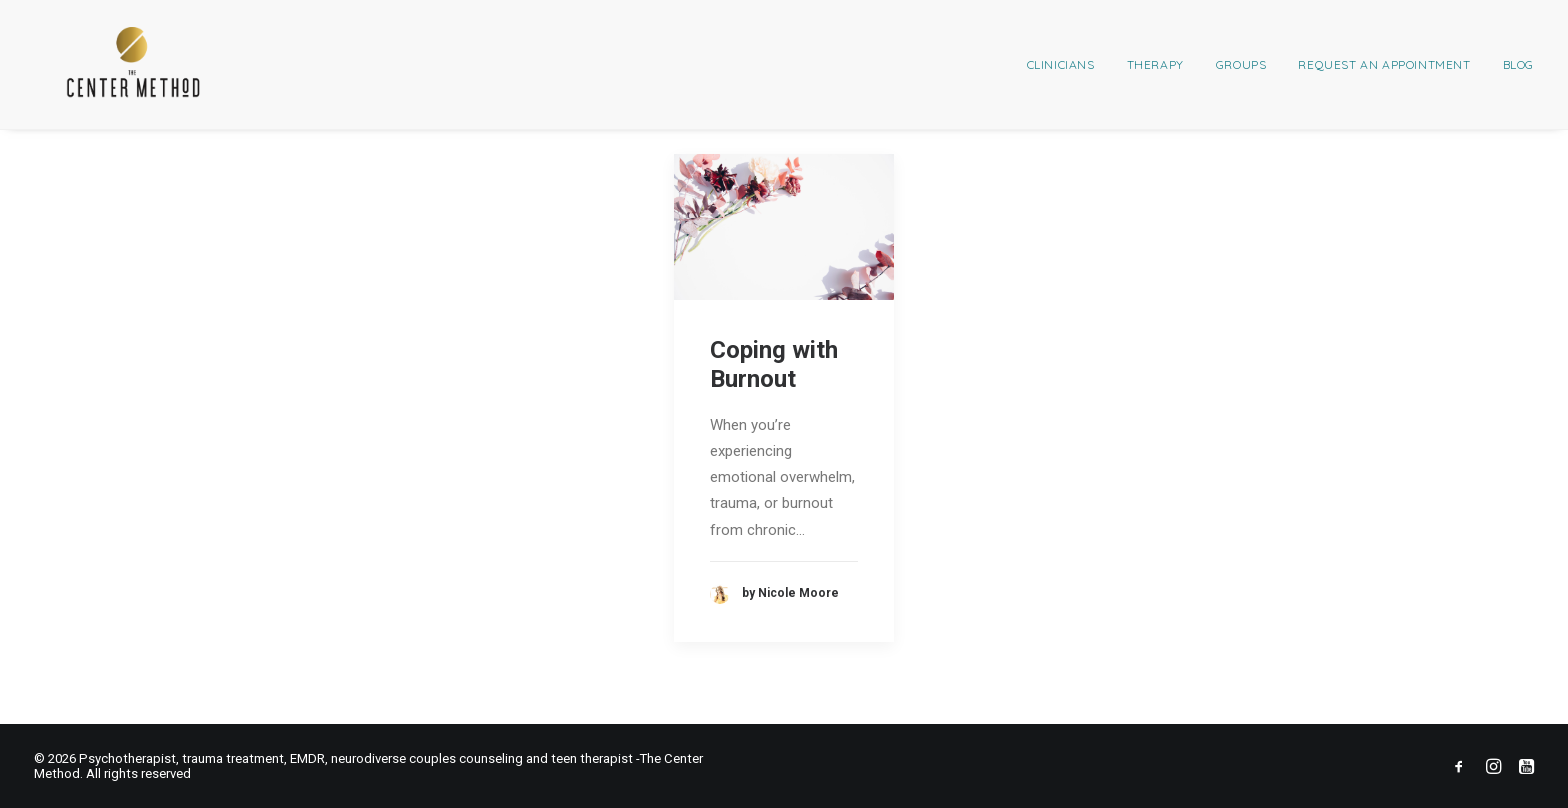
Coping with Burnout (774, 364)
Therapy (1155, 64)
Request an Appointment (1384, 64)
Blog (1518, 64)
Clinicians (1061, 64)
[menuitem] (1068, 64)
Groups (1241, 64)
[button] (784, 227)
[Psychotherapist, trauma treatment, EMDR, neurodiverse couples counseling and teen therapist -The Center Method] (102, 64)
